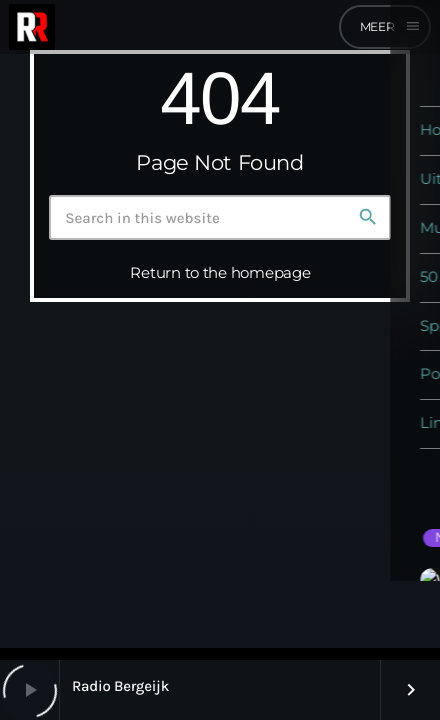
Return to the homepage (220, 272)
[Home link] (32, 27)
